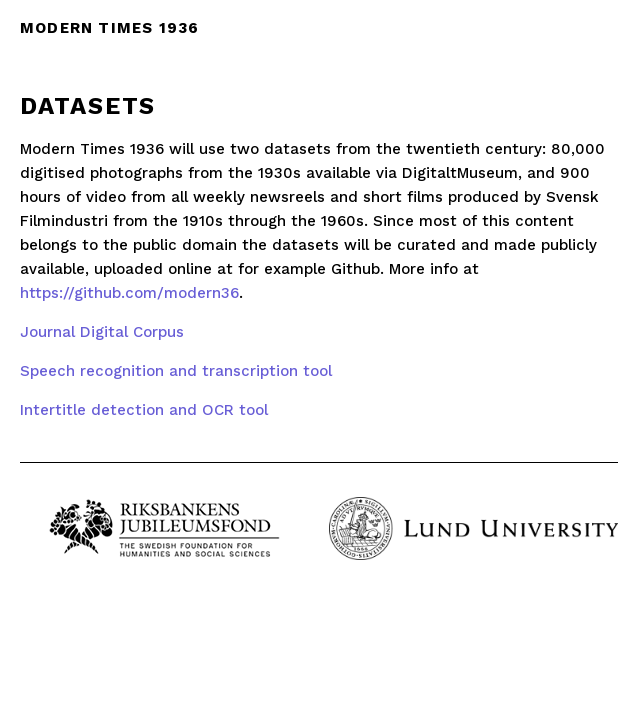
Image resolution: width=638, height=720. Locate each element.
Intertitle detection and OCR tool (144, 410)
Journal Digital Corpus (102, 332)
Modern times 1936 (109, 28)
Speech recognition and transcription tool (176, 371)
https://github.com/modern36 (129, 293)
